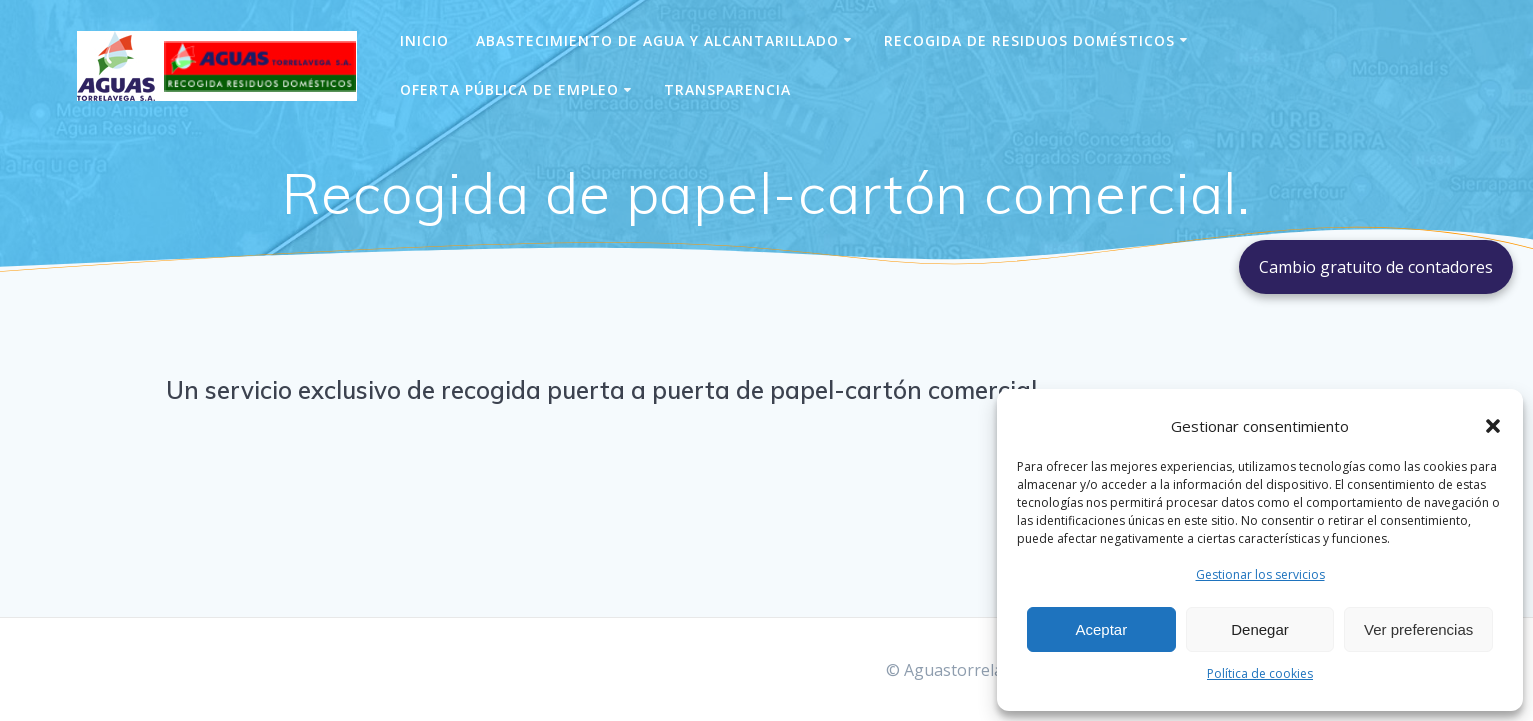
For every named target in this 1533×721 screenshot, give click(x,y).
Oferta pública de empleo (509, 89)
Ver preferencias (1418, 629)
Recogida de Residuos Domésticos (1029, 40)
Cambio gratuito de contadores (1376, 267)
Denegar (1260, 629)
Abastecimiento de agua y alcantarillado (657, 40)
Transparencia (727, 89)
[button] (1493, 426)
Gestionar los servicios (1260, 574)
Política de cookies (1260, 673)
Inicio (424, 40)
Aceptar (1101, 629)
